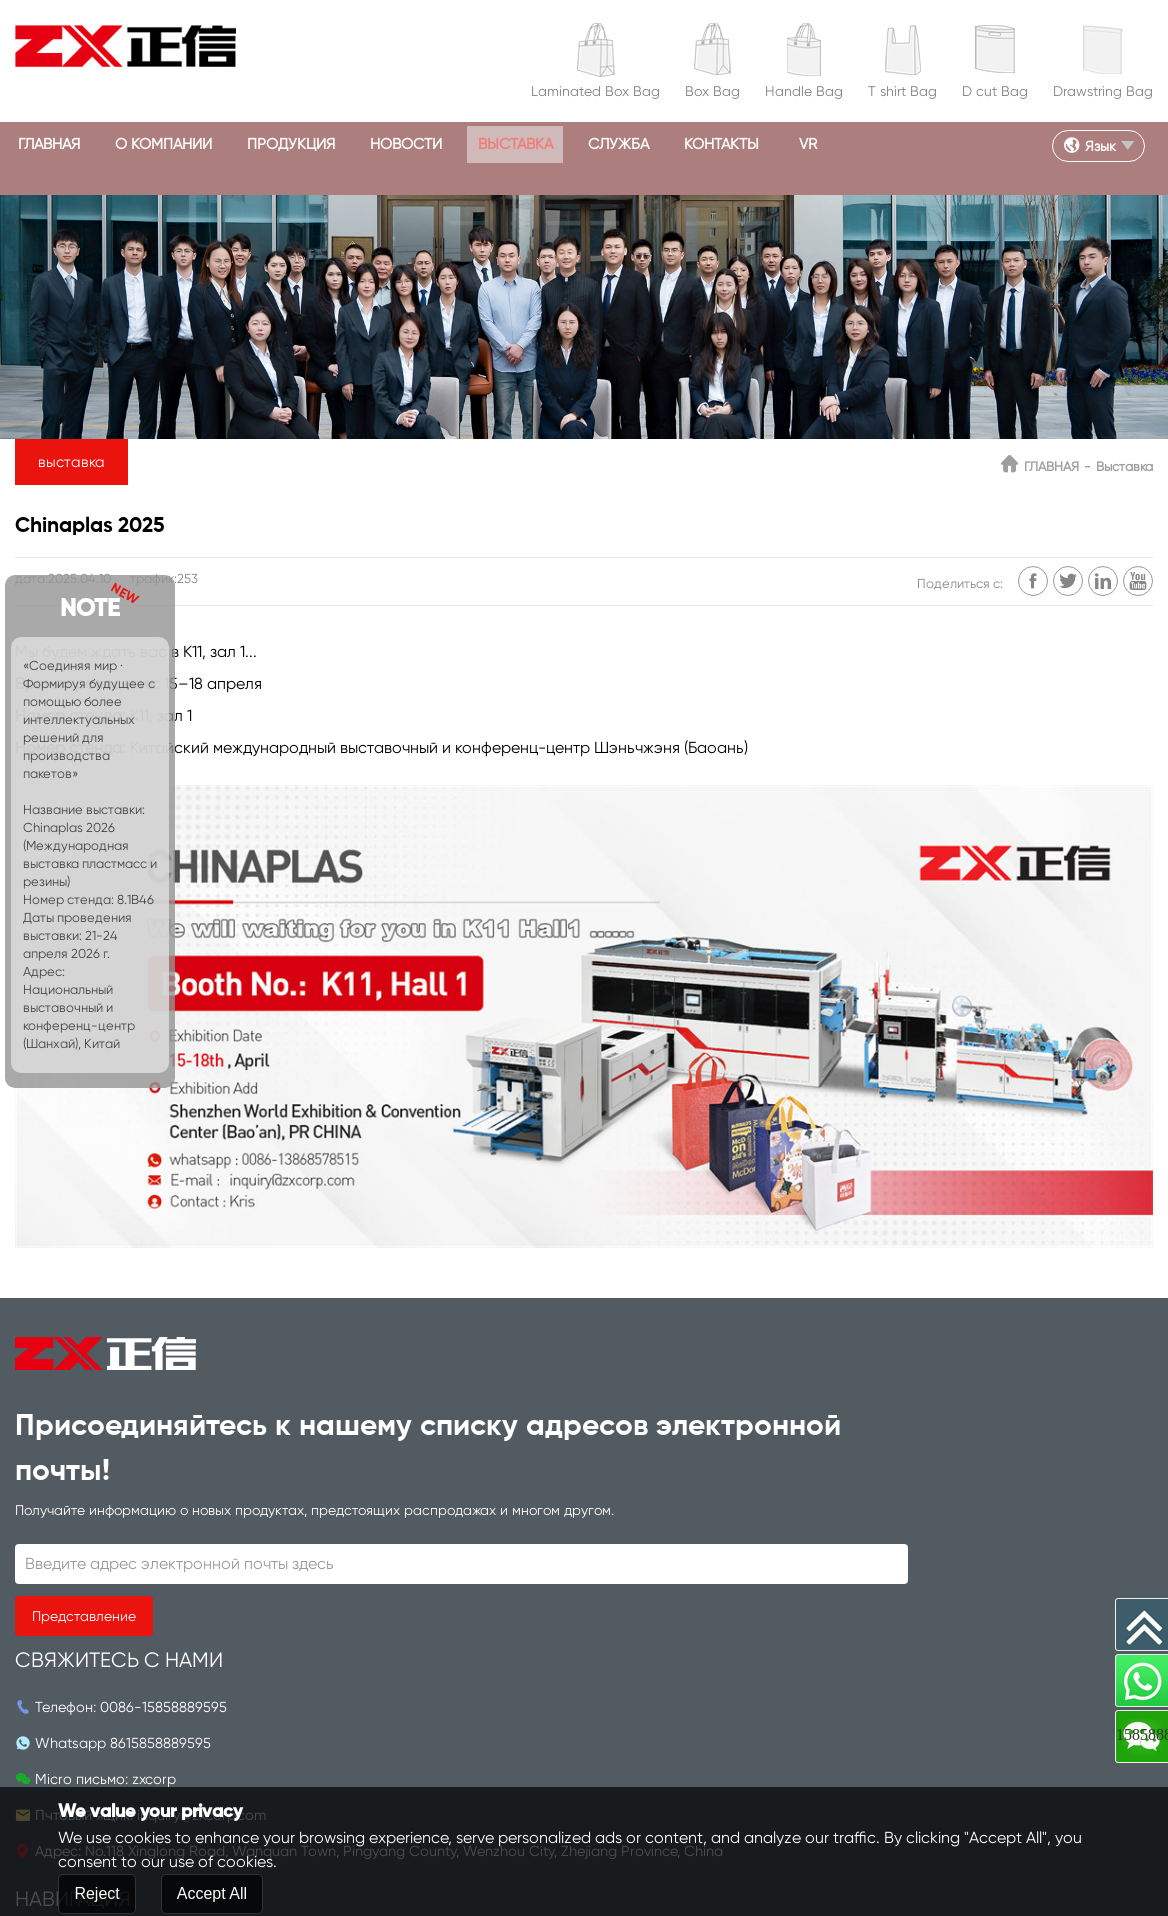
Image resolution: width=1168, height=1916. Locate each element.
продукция (321, 144)
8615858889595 (508, 1448)
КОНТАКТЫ (793, 144)
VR (887, 144)
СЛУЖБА (680, 144)
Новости (447, 144)
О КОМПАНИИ (181, 144)
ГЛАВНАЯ (54, 144)
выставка (567, 144)
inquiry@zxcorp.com (552, 1520)
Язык (1082, 145)
